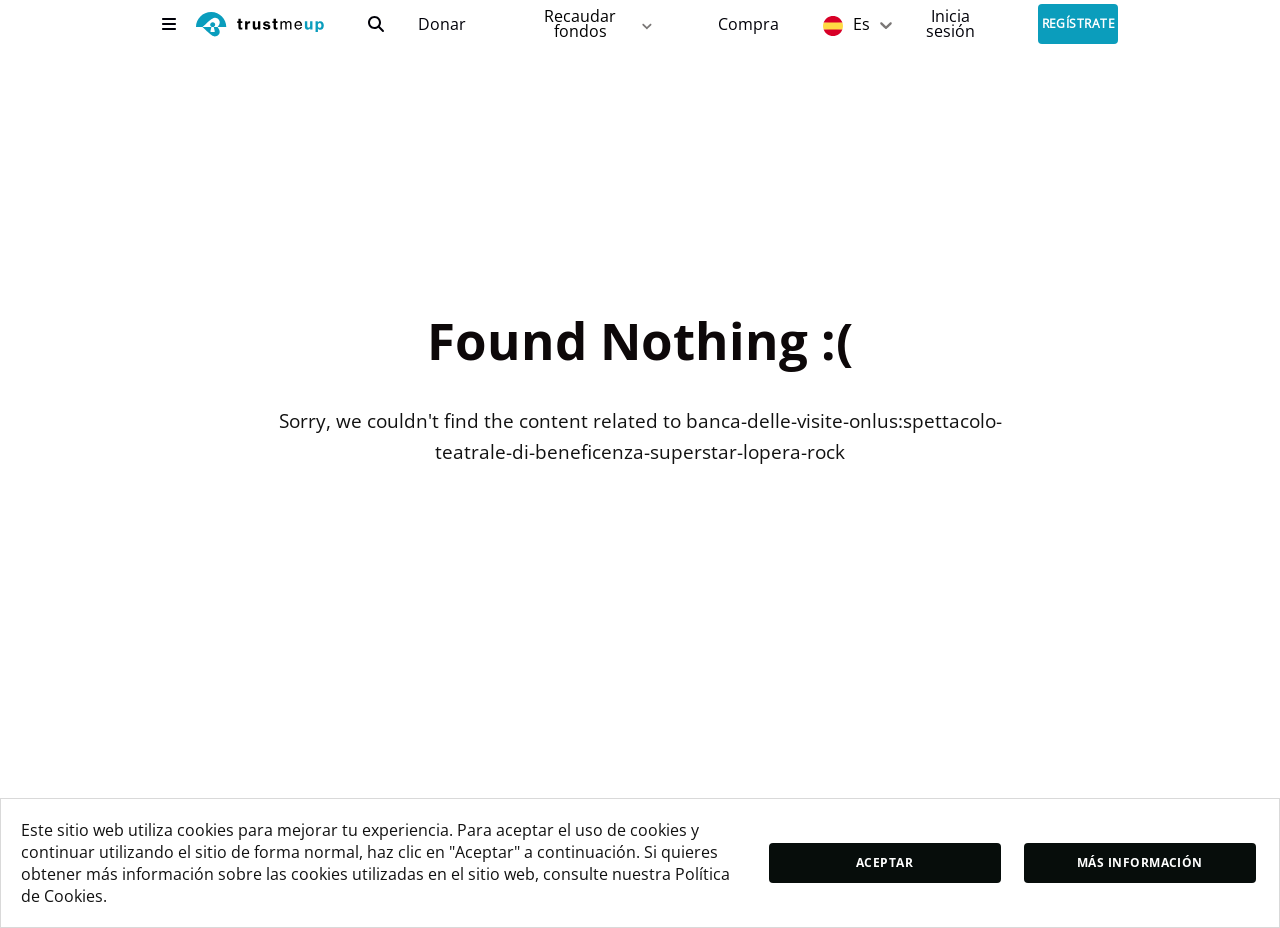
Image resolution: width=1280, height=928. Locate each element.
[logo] (260, 26)
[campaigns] (441, 24)
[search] (376, 24)
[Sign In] (950, 23)
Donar (442, 24)
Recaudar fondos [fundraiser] (599, 23)
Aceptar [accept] (884, 862)
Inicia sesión (950, 23)
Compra (748, 24)
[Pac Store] (748, 24)
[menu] (169, 24)
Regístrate (1079, 24)
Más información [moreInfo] (1140, 862)
